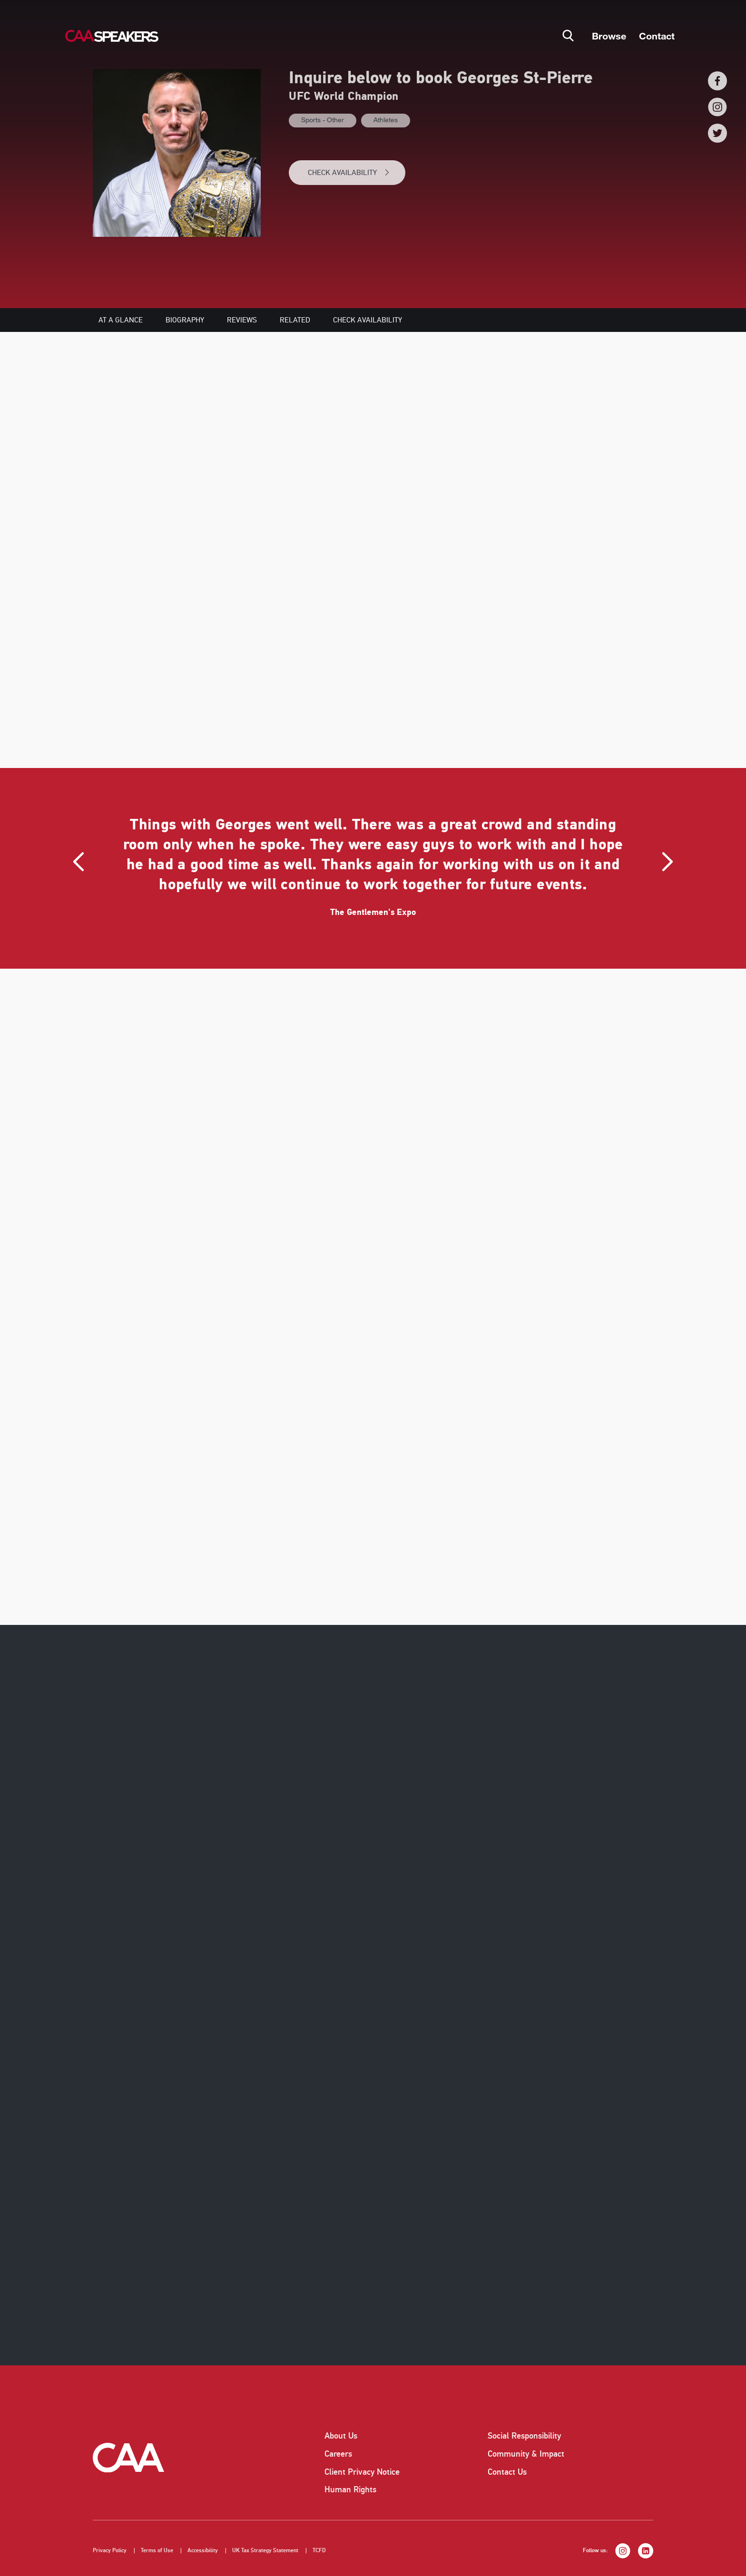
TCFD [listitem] (319, 2550)
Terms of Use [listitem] (157, 2550)
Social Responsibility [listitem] (524, 2435)
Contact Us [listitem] (507, 2472)
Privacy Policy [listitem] (110, 2550)
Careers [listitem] (338, 2454)
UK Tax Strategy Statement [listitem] (265, 2550)
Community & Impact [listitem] (526, 2454)
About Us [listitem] (340, 2435)
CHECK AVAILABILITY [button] (349, 172)
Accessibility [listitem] (202, 2550)
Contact (657, 35)
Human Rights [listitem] (350, 2489)
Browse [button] (609, 35)
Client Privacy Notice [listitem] (362, 2472)
